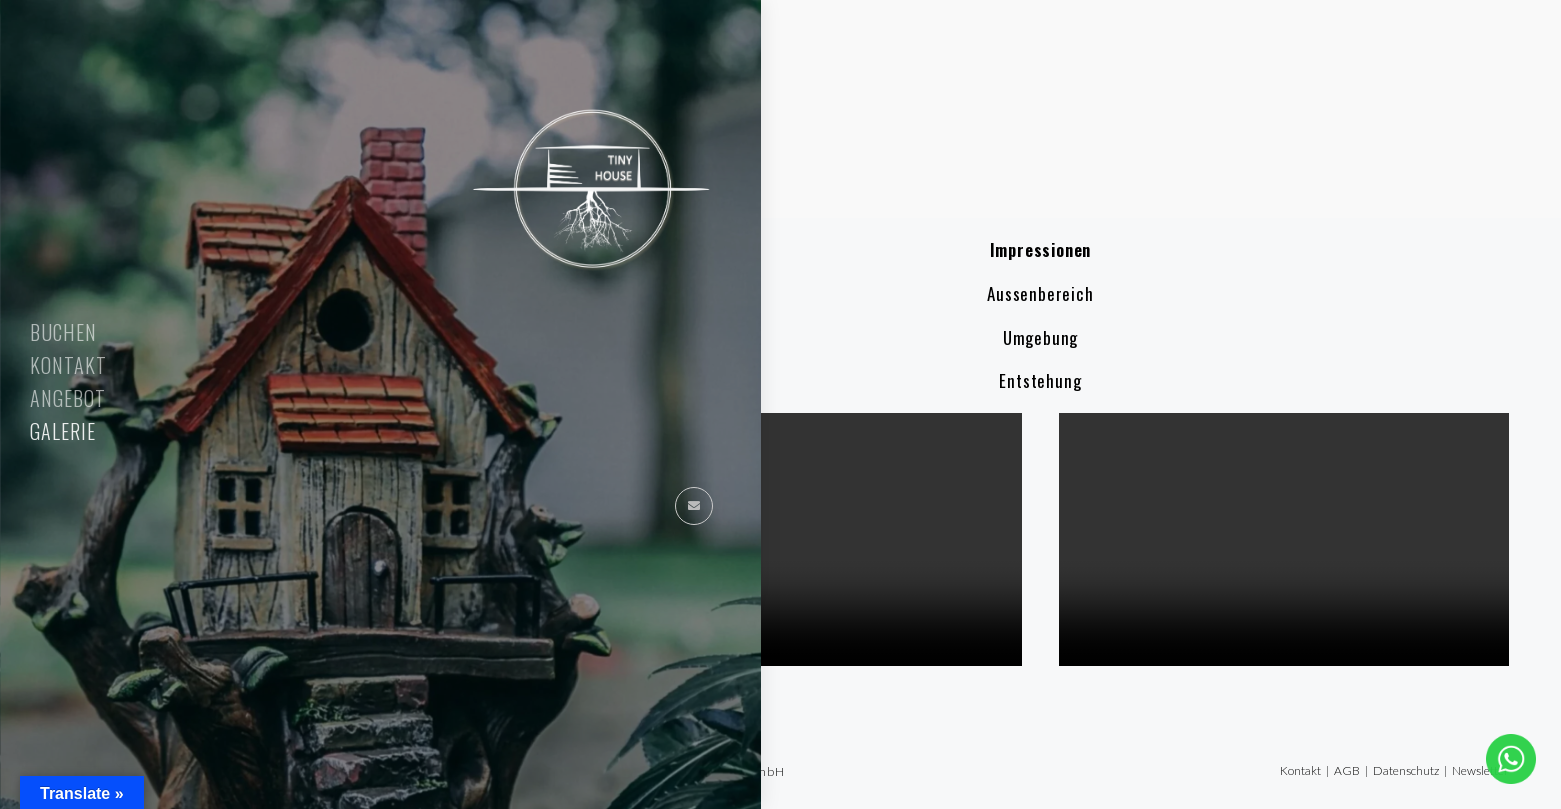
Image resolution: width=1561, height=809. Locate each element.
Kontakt (1300, 770)
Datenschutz (1406, 770)
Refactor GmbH (738, 771)
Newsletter (1480, 770)
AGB (1347, 770)
